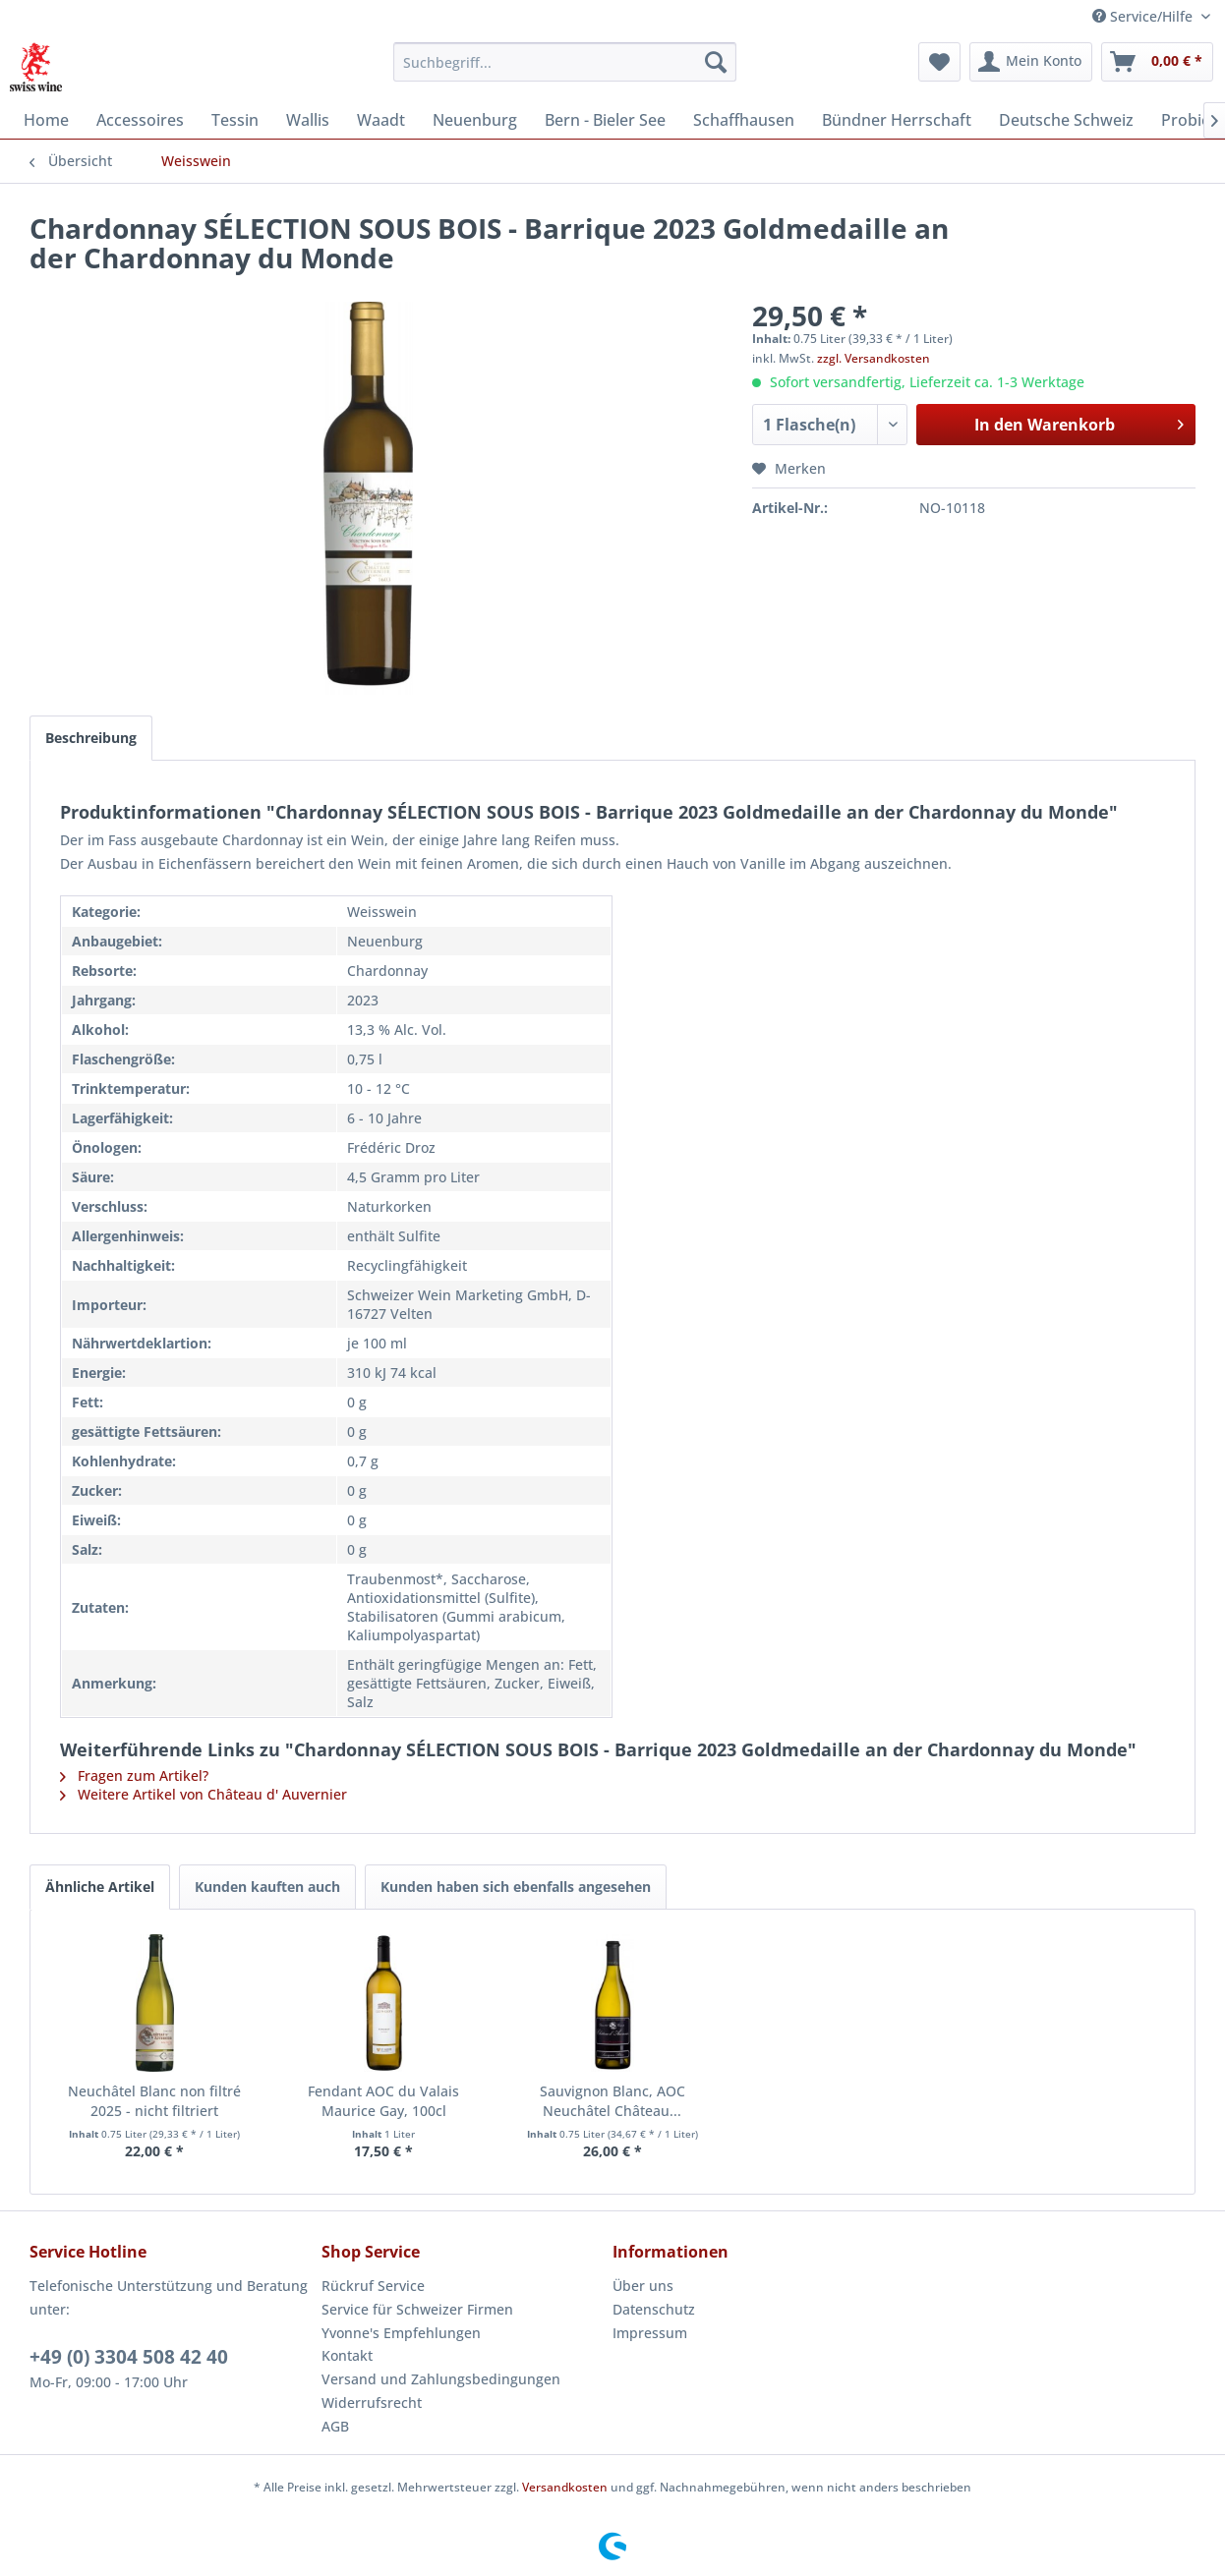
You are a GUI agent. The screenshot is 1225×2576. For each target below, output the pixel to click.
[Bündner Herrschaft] (896, 120)
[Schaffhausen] (743, 120)
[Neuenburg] (475, 120)
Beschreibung (91, 737)
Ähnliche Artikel (99, 1886)
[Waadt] (381, 120)
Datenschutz (653, 2309)
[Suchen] (715, 62)
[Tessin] (235, 120)
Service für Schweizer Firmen (417, 2309)
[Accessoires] (140, 120)
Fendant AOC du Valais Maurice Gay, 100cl (383, 2101)
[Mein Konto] (1030, 62)
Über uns (642, 2285)
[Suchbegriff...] (564, 62)
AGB (335, 2426)
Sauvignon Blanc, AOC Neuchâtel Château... (612, 2101)
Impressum (649, 2332)
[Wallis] (307, 120)
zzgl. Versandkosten (873, 358)
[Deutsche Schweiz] (1066, 120)
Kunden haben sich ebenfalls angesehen (515, 1886)
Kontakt (347, 2355)
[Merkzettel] (939, 62)
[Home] (46, 120)
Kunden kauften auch (267, 1886)
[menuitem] (564, 62)
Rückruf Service (373, 2285)
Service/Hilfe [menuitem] (1144, 16)
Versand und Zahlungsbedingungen (440, 2379)
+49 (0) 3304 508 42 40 (128, 2357)
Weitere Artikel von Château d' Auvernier (203, 1794)
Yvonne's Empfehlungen (401, 2332)
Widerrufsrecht (371, 2402)
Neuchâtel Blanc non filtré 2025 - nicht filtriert (154, 2101)
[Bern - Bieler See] (605, 120)
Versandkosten (565, 2487)
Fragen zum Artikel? (134, 1775)
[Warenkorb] (1157, 62)
